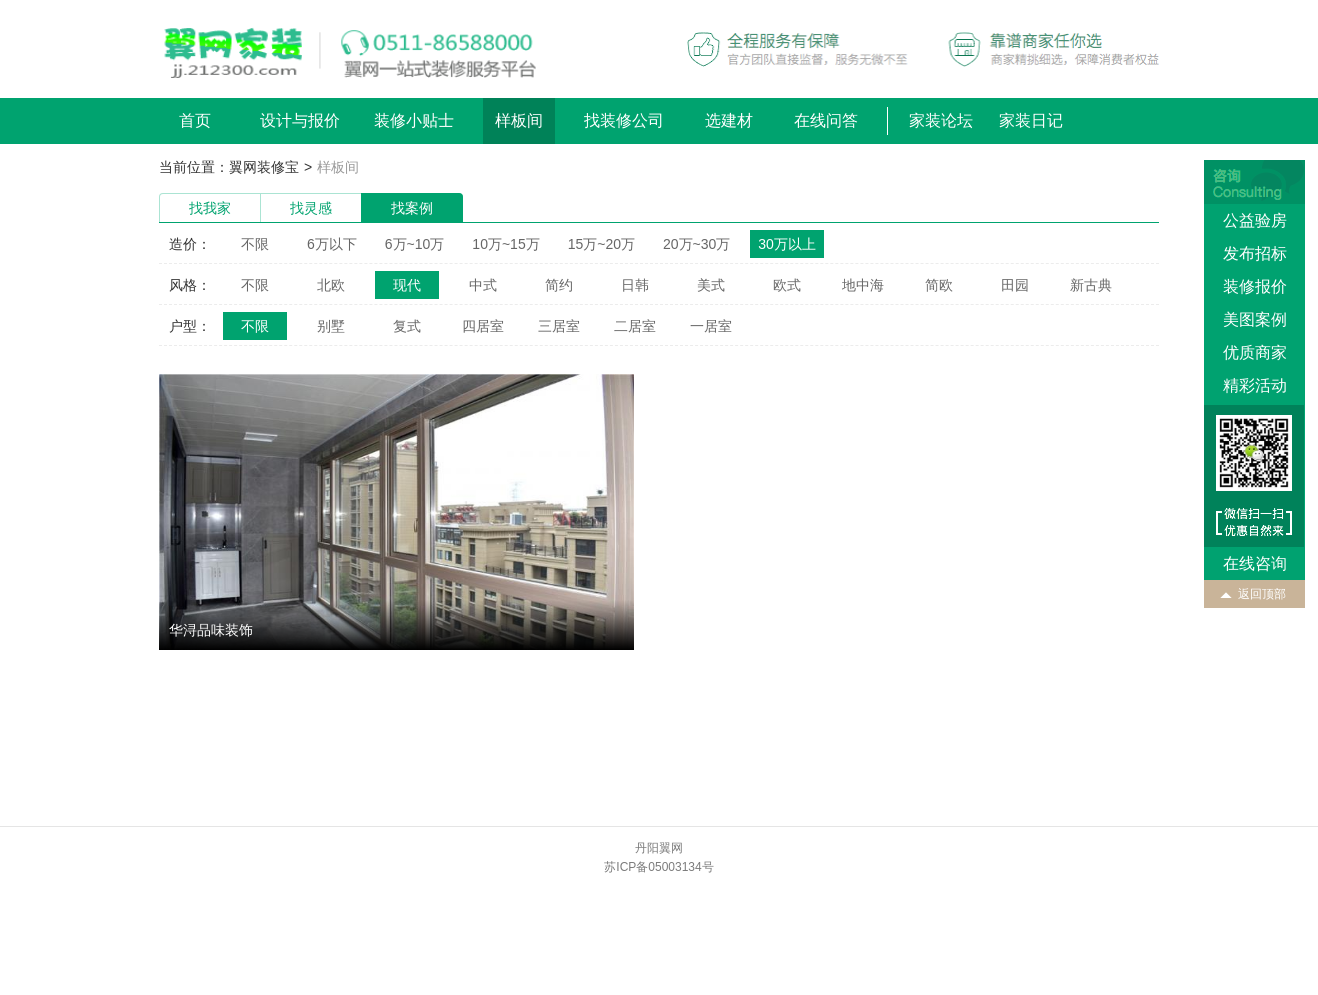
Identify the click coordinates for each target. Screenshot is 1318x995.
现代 (407, 285)
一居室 (711, 326)
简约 (559, 285)
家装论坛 (941, 120)
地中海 (863, 285)
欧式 (787, 285)
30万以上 (787, 244)
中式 (483, 285)
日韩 (635, 285)
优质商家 (1255, 352)
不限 (255, 244)
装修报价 (1255, 286)
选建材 (729, 120)
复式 (407, 326)
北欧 (331, 285)
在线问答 (826, 120)
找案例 (412, 208)
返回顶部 (1262, 594)
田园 (1015, 285)
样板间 (519, 120)
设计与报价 (300, 120)
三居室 (559, 326)
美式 (711, 285)
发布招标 (1255, 253)
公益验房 (1255, 220)
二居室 (635, 326)
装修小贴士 (414, 120)
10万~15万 (505, 244)
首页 (195, 120)
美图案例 (1255, 319)
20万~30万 (696, 244)
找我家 (210, 208)
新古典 (1091, 285)
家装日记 (1031, 120)
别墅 (331, 326)
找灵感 (311, 208)
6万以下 (332, 244)
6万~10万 (415, 244)
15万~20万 (601, 244)
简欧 (939, 285)
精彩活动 (1255, 385)
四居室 (483, 326)
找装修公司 (624, 120)
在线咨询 (1255, 563)
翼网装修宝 (264, 167)
